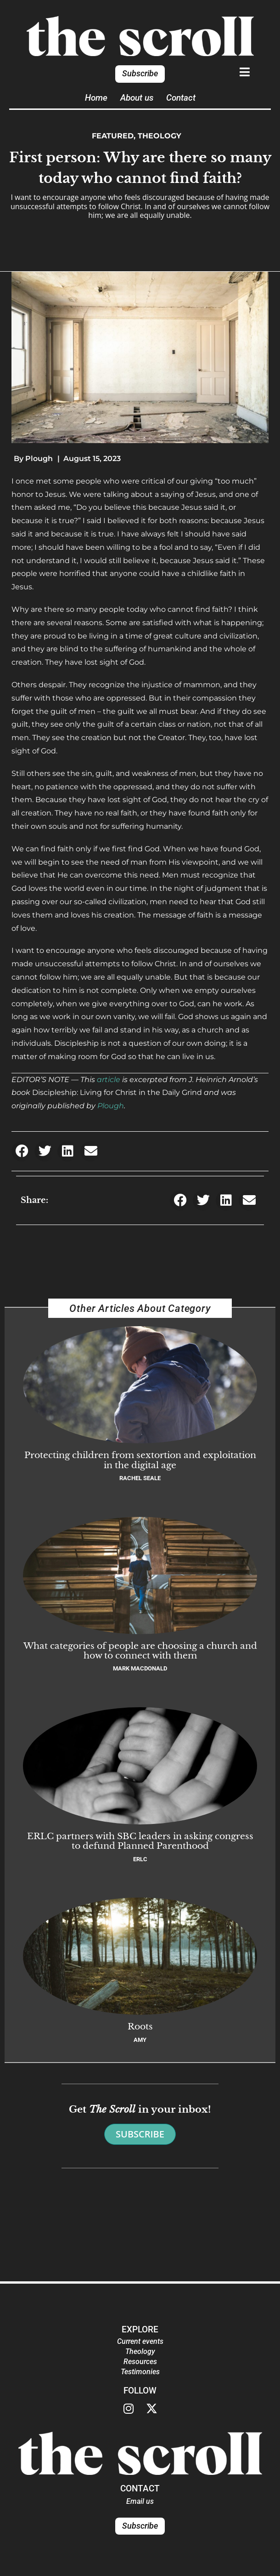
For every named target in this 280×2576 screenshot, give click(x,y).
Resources (140, 2361)
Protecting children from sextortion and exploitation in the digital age (140, 1459)
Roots (140, 2026)
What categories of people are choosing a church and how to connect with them (140, 1650)
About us (136, 97)
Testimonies (140, 2371)
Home (96, 97)
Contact (181, 97)
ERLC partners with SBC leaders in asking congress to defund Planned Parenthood (140, 1840)
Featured (113, 135)
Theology (159, 135)
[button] (21, 1151)
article (108, 1079)
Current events (140, 2341)
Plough (110, 1105)
